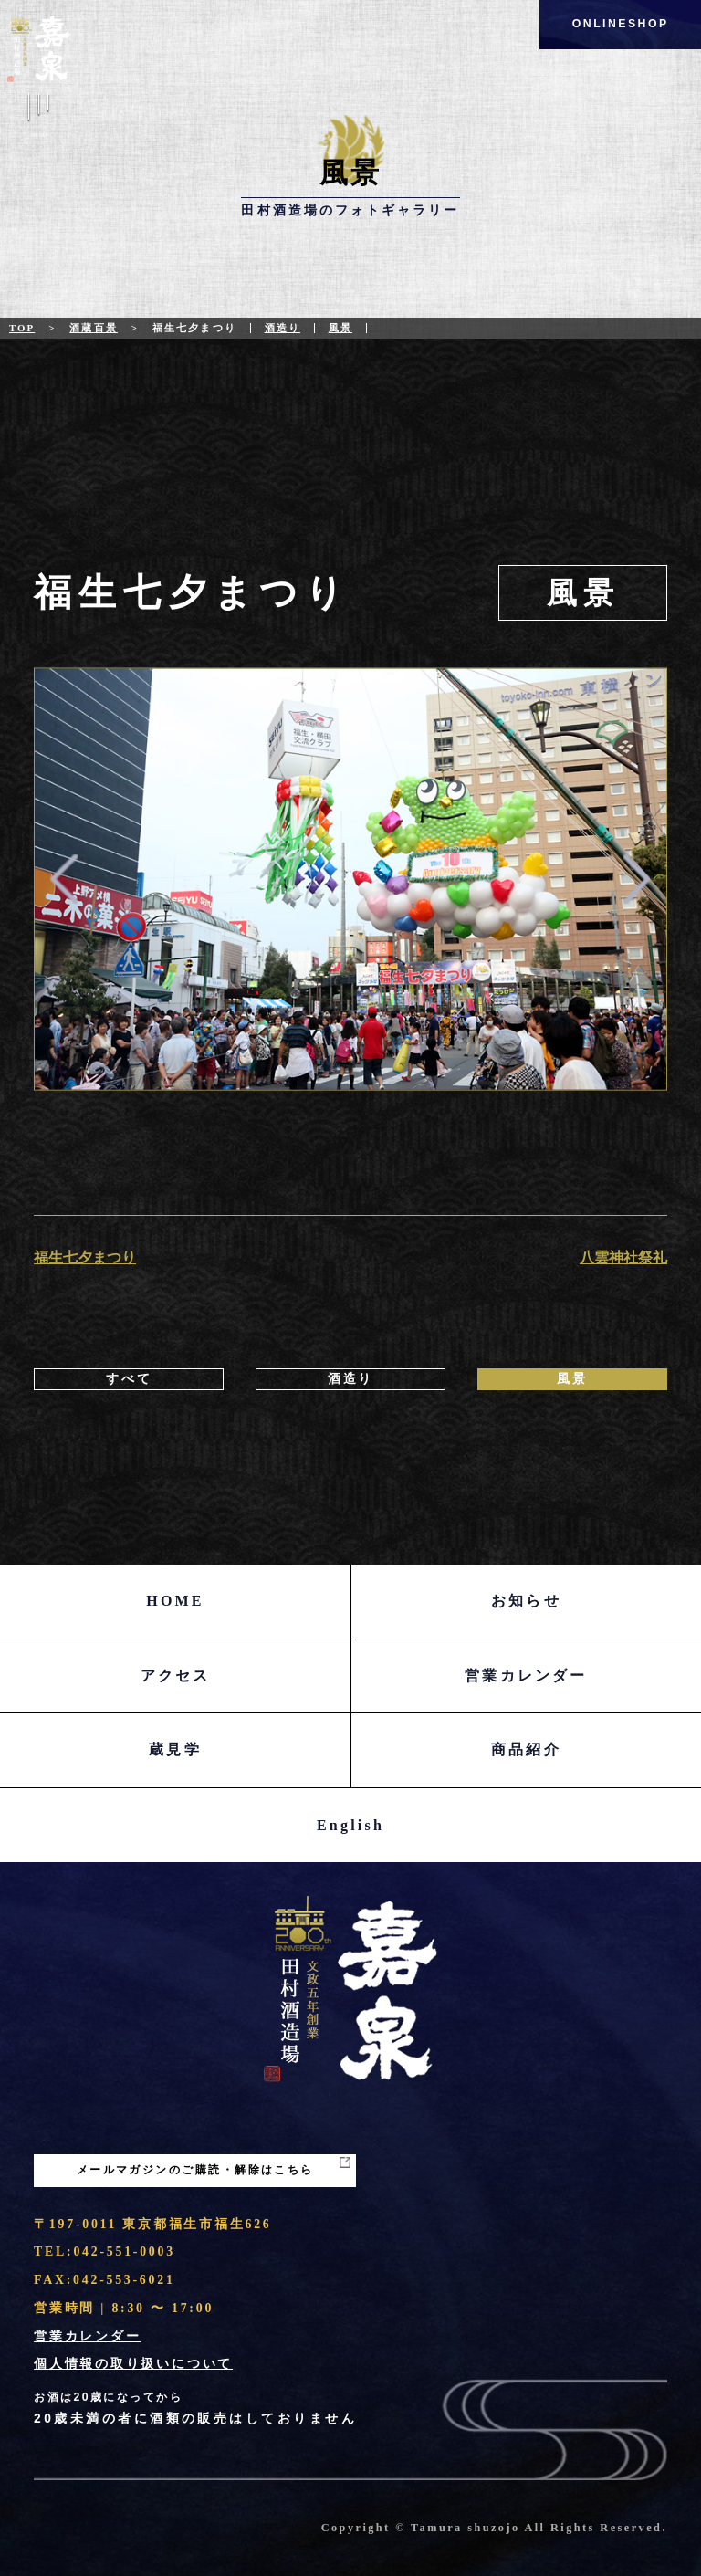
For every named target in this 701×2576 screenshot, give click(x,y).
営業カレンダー (526, 1675)
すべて (129, 1379)
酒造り (282, 327)
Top (22, 327)
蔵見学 (175, 1749)
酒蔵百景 (93, 327)
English (350, 1825)
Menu (39, 118)
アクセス (176, 1675)
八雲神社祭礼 (623, 1257)
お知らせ (526, 1600)
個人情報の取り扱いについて (133, 2364)
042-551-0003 (123, 2251)
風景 (340, 327)
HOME (175, 1600)
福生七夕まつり (85, 1257)
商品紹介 (526, 1749)
